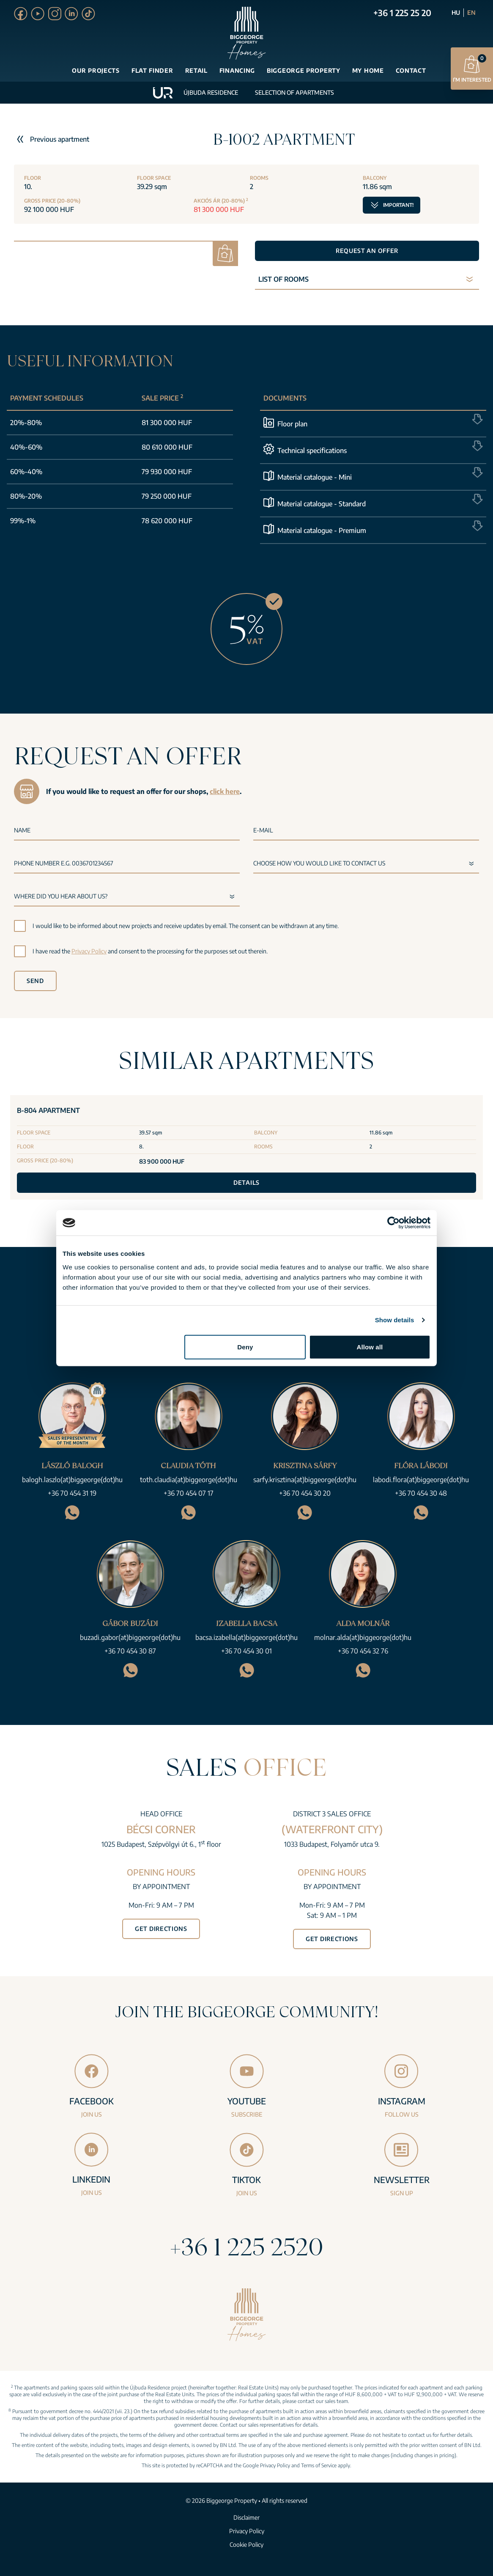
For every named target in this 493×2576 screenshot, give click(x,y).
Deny (245, 1346)
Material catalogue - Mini (314, 477)
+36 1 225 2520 (246, 2246)
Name (22, 830)
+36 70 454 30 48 (421, 1493)
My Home (368, 70)
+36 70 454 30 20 (305, 1493)
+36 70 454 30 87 (130, 1651)
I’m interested (472, 68)
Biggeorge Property (303, 70)
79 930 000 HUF (167, 471)
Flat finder (152, 70)
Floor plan (292, 424)
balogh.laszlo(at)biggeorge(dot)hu (72, 1479)
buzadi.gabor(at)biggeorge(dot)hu (130, 1637)
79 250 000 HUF (167, 496)
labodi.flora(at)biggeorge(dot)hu (421, 1479)
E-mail (263, 830)
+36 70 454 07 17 (189, 1493)
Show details (394, 1320)
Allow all (370, 1346)
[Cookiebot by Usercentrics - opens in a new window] (393, 1223)
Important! (392, 203)
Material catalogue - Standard (321, 504)
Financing (237, 70)
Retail (196, 70)
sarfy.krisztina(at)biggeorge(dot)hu (304, 1479)
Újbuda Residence (211, 92)
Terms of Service (319, 2465)
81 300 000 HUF (167, 422)
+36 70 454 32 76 (363, 1651)
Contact (411, 70)
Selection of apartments (294, 92)
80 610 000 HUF (167, 447)
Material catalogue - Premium (321, 530)
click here (225, 791)
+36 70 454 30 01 (246, 1651)
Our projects (95, 70)
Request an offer (367, 250)
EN (471, 12)
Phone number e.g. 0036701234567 (63, 863)
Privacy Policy (89, 951)
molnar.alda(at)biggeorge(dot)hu (362, 1637)
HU (456, 12)
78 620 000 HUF (167, 520)
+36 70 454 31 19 (72, 1493)
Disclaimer (246, 2517)
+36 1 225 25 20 (402, 12)
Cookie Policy (246, 2544)
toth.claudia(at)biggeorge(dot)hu (188, 1479)
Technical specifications (312, 450)
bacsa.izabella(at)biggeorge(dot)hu (246, 1637)
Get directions (161, 1928)
